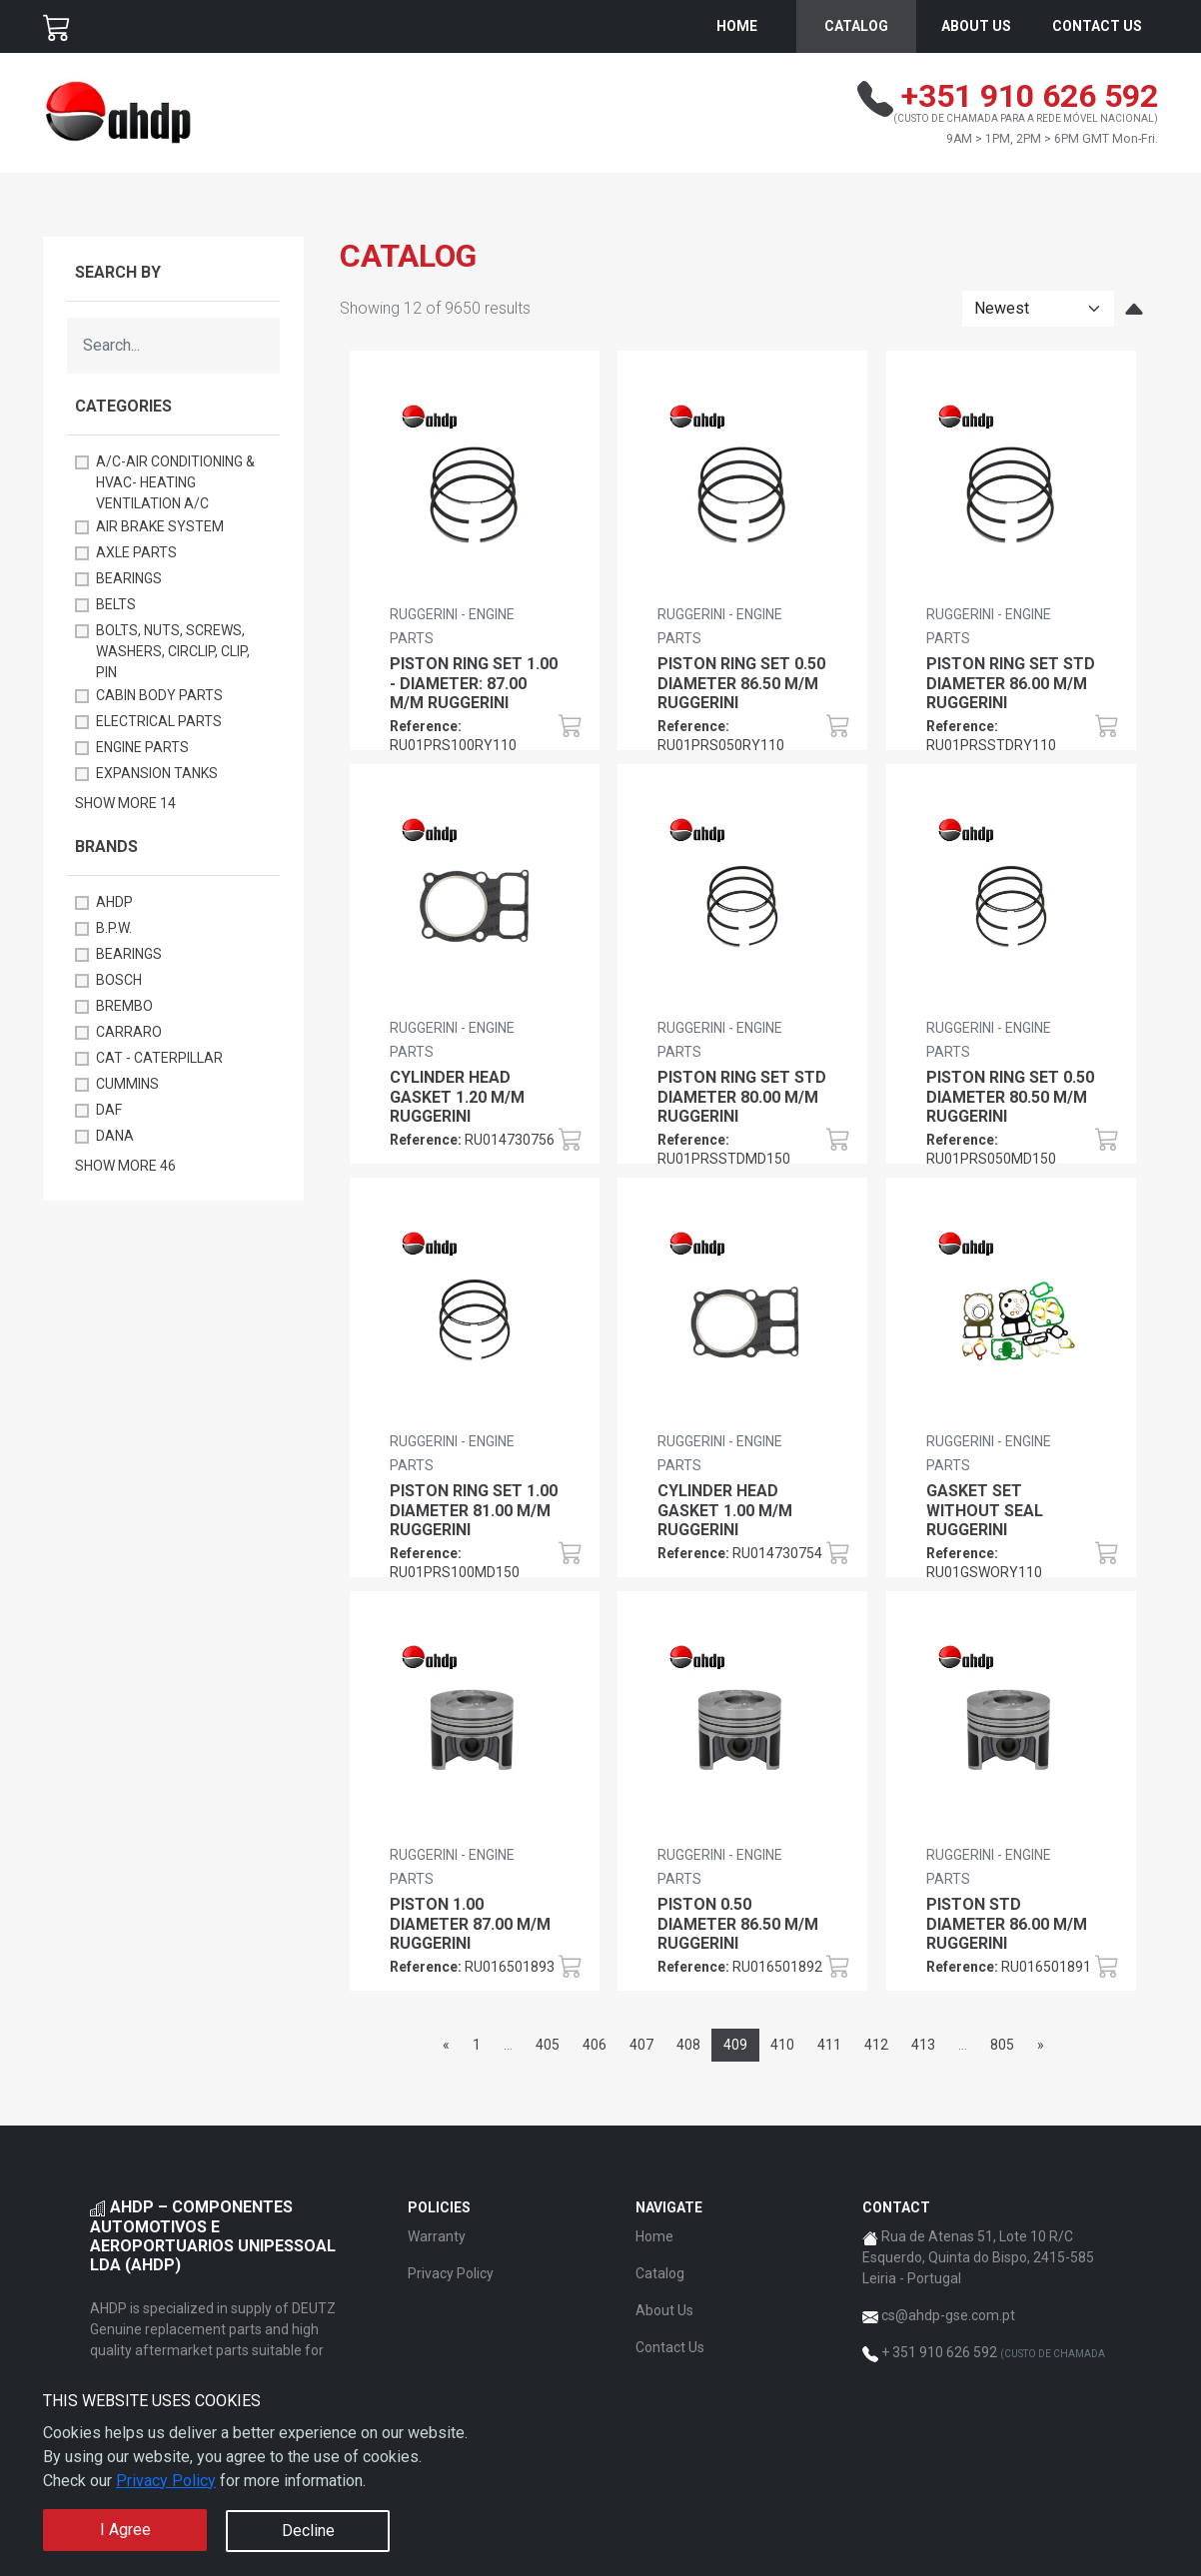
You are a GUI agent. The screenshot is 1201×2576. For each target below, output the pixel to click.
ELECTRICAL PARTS (159, 721)
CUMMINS (127, 1084)
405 (548, 2045)
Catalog (856, 26)
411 (829, 2045)
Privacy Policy (166, 2480)
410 (782, 2045)
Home (736, 26)
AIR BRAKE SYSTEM (160, 526)
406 (594, 2045)
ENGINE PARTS (142, 747)
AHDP (114, 902)
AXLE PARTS (136, 552)
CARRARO (129, 1032)
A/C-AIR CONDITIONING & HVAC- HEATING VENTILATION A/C (175, 482)
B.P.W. (114, 928)
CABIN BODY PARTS (159, 695)
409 (735, 2045)
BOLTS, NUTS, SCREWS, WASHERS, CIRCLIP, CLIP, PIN (173, 651)
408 (688, 2045)
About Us (976, 26)
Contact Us (1097, 26)
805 (1002, 2045)
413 (923, 2045)
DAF (109, 1110)
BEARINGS (129, 578)
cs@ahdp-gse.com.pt (948, 2315)
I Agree (125, 2529)
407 (641, 2045)
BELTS (116, 604)
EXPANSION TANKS (157, 773)
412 (876, 2045)
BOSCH (119, 980)
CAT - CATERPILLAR (159, 1058)
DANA (115, 1136)
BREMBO (124, 1006)
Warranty (437, 2236)
